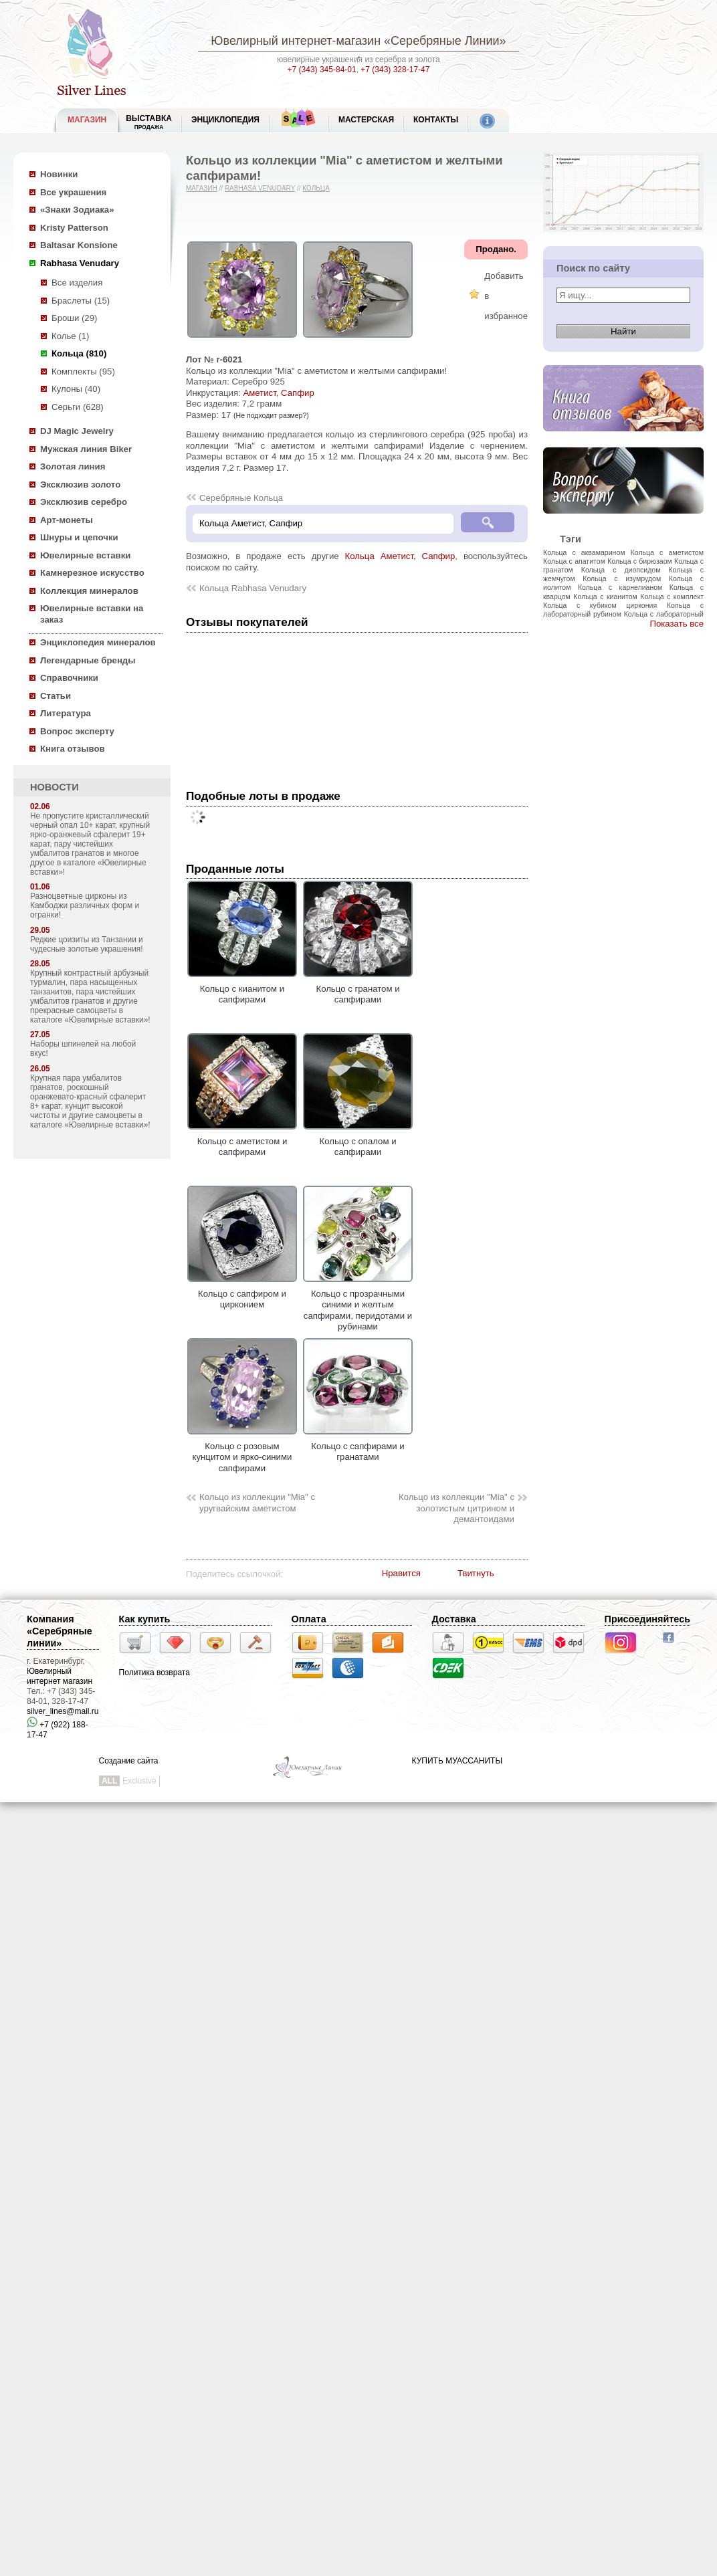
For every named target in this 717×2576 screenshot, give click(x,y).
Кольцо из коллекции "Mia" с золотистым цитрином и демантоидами (456, 1508)
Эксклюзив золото (80, 484)
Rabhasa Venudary (79, 263)
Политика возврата (154, 1672)
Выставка (149, 122)
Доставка (454, 1619)
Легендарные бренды (88, 660)
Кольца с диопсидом (621, 570)
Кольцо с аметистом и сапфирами (242, 1141)
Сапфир (297, 393)
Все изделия (77, 283)
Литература (65, 713)
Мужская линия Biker (86, 449)
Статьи (55, 696)
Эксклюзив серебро (83, 502)
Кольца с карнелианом (620, 587)
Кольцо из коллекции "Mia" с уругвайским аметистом (257, 1502)
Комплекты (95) (83, 371)
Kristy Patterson (74, 228)
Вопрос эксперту (77, 731)
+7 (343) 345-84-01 (322, 69)
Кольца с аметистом (667, 552)
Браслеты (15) (81, 301)
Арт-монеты (66, 520)
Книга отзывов (72, 749)
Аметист (259, 393)
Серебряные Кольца (241, 498)
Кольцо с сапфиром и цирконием (242, 1293)
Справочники (69, 678)
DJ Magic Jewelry (77, 431)
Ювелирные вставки (85, 555)
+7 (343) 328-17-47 (395, 69)
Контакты (435, 119)
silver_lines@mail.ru (63, 1711)
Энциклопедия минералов (98, 642)
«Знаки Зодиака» (77, 210)
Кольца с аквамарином (584, 552)
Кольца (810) (79, 353)
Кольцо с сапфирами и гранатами (358, 1446)
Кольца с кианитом (605, 597)
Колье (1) (70, 336)
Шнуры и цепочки (79, 537)
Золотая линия (72, 466)
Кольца (316, 188)
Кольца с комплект (672, 597)
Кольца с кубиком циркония (600, 605)
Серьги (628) (78, 407)
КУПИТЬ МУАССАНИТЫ (457, 1760)
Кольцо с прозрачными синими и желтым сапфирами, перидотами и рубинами (358, 1304)
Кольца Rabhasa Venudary (252, 588)
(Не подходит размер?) (271, 415)
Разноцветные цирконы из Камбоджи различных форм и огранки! (84, 905)
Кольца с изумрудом (622, 578)
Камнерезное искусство (92, 573)
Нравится (401, 1573)
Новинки (59, 174)
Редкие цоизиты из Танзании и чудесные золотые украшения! (86, 944)
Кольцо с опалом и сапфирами (358, 1141)
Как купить (145, 1619)
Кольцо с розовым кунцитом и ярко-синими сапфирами (242, 1451)
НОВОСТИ (54, 787)
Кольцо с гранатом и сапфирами (358, 988)
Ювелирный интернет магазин (59, 1676)
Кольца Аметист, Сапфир (400, 556)
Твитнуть (475, 1573)
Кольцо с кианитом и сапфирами (242, 988)
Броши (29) (74, 318)
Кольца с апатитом (574, 561)
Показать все (676, 624)
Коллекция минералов (89, 591)
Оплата (309, 1619)
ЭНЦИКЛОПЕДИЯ (225, 119)
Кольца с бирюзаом (639, 561)
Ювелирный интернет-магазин (296, 40)
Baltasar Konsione (79, 245)
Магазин (201, 188)
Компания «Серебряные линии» (59, 1631)
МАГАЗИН (87, 119)
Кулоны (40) (76, 389)
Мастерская (366, 119)
